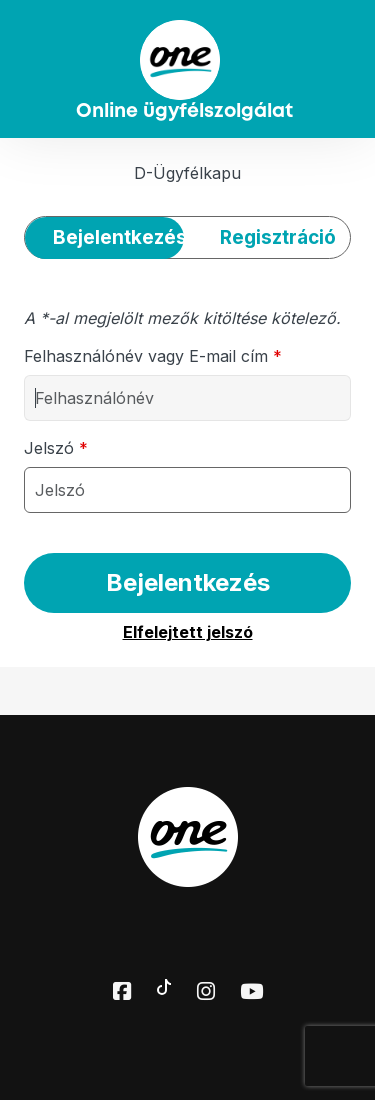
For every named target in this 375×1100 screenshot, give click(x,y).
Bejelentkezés (188, 582)
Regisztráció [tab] (278, 237)
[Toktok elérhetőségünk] (164, 985)
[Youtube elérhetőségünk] (251, 993)
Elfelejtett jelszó (188, 632)
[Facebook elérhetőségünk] (122, 993)
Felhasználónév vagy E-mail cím (153, 356)
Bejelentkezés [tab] (118, 237)
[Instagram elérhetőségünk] (206, 993)
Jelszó (56, 448)
